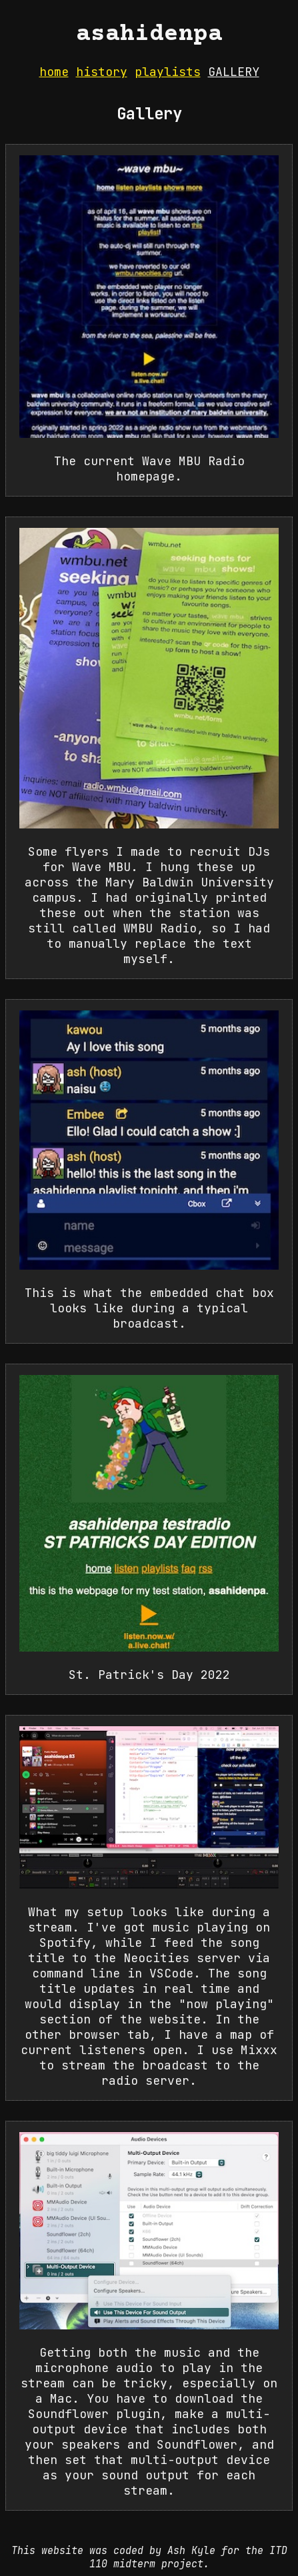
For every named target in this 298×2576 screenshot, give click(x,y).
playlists (168, 71)
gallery (233, 71)
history (101, 71)
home (54, 71)
